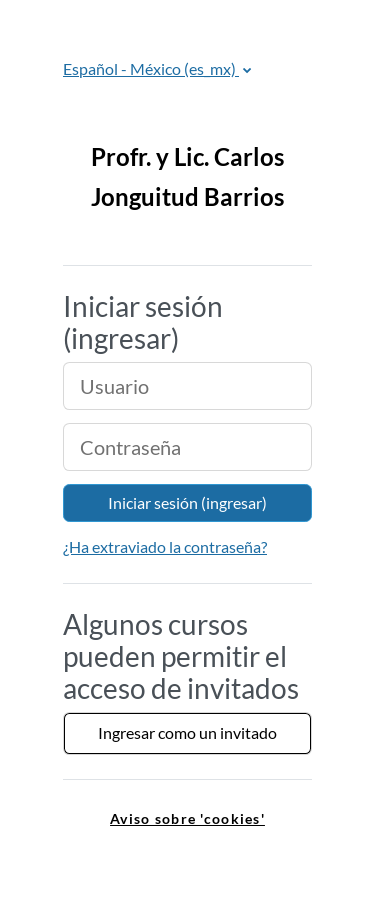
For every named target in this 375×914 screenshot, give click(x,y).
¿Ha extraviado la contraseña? (165, 546)
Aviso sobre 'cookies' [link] (187, 818)
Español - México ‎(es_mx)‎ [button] (151, 68)
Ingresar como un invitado (187, 732)
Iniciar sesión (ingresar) (187, 502)
